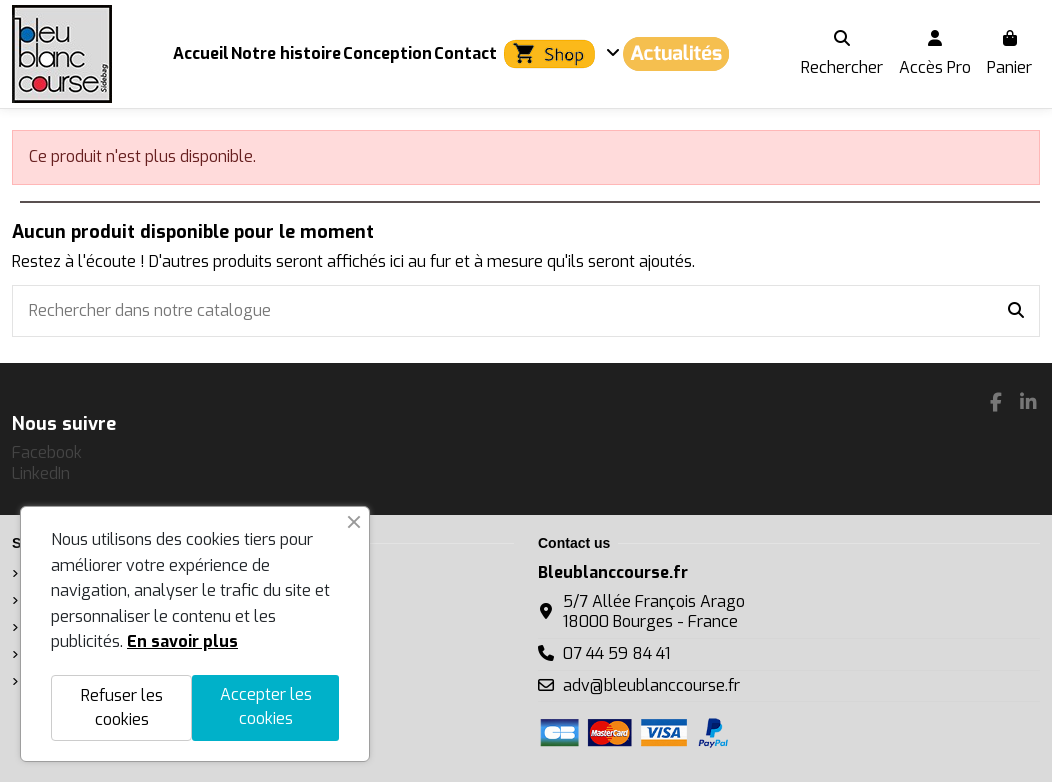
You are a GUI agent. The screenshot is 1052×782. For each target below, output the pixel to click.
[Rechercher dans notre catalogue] (1016, 311)
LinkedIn (41, 473)
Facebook (47, 452)
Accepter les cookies (266, 706)
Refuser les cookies (122, 707)
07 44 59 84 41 (616, 653)
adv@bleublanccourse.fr (651, 685)
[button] (559, 54)
